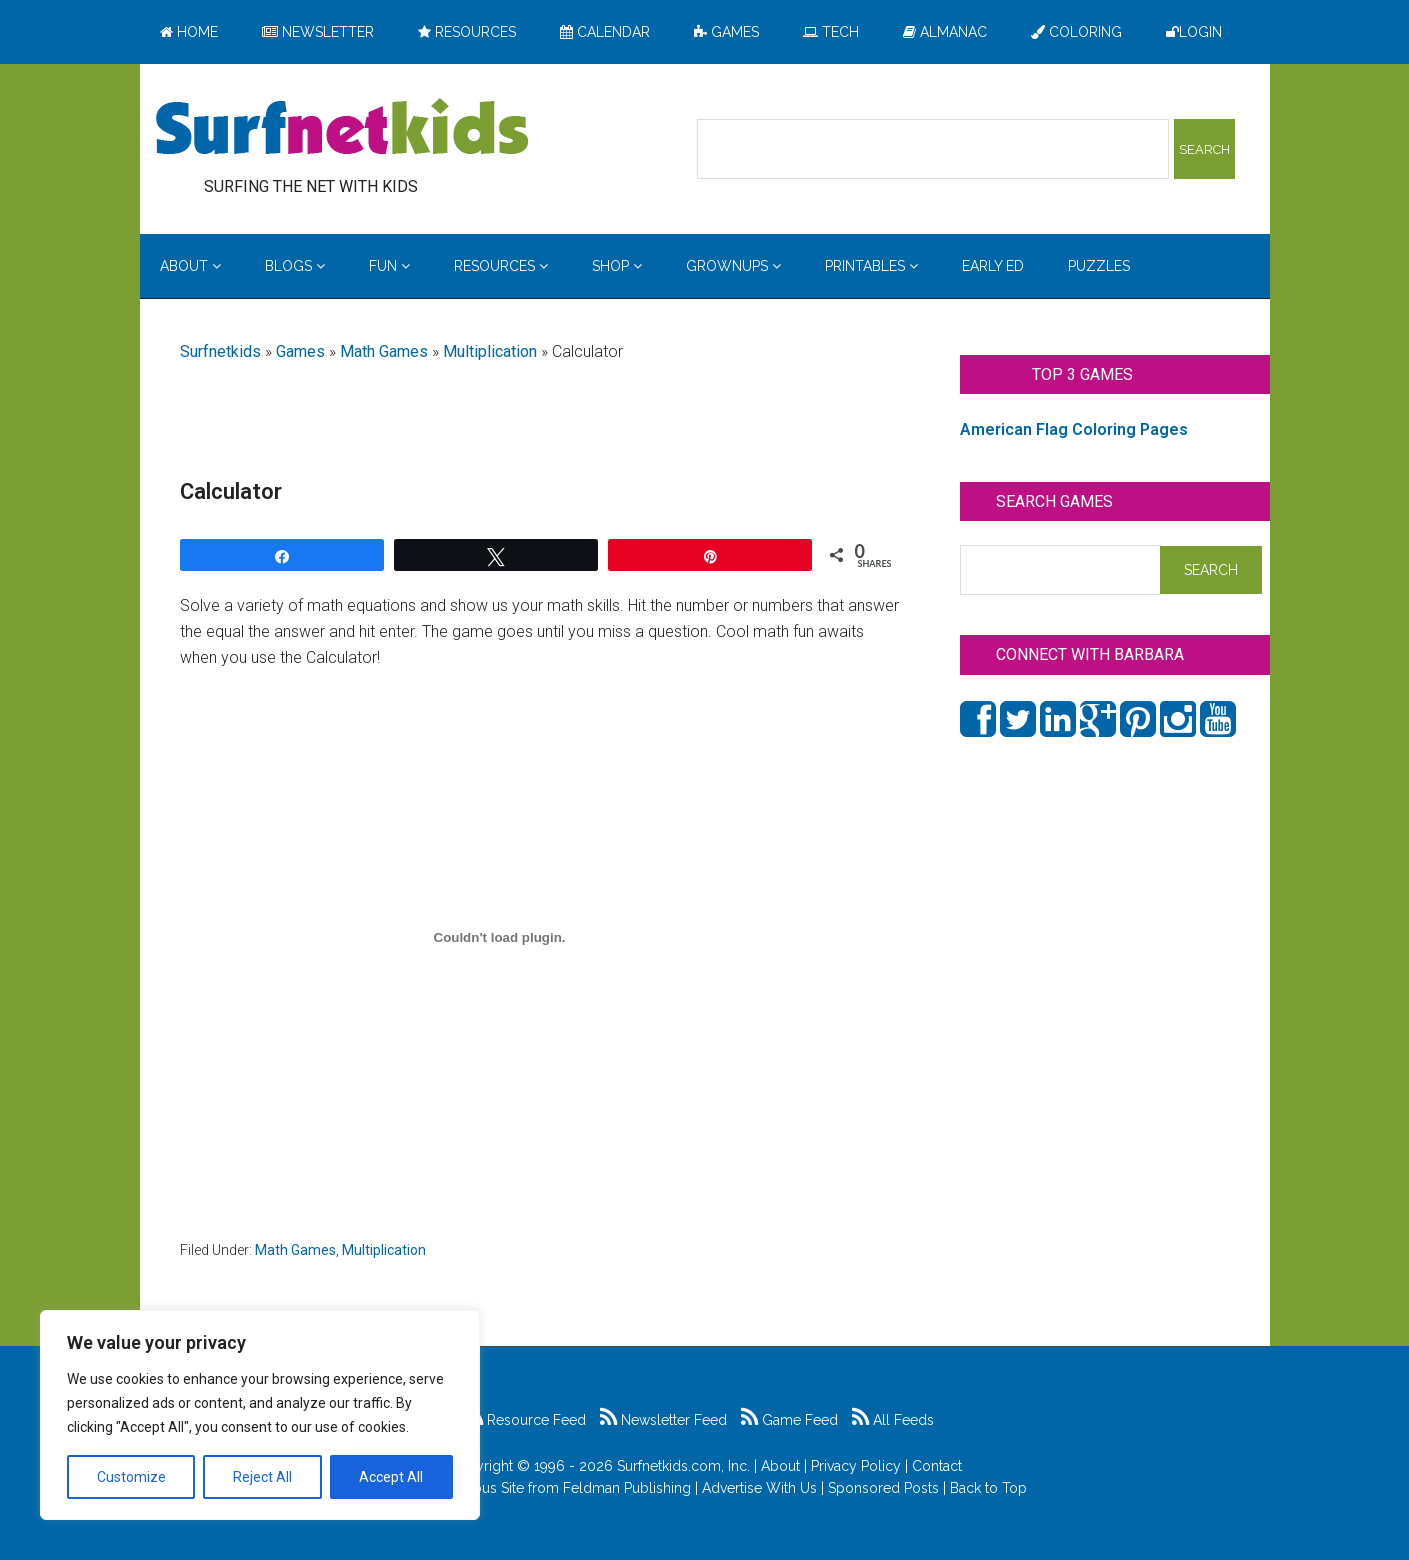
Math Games (384, 351)
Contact (937, 1466)
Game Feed (789, 1420)
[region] (260, 1415)
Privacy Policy (856, 1466)
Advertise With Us (759, 1488)
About (780, 1466)
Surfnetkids (220, 351)
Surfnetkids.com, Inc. (683, 1466)
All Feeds (893, 1420)
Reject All (262, 1477)
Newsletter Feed (663, 1420)
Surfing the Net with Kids (342, 129)
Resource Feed (526, 1420)
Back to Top (988, 1488)
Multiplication (490, 351)
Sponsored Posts (883, 1488)
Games (300, 351)
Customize (131, 1477)
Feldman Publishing (627, 1488)
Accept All (391, 1477)
